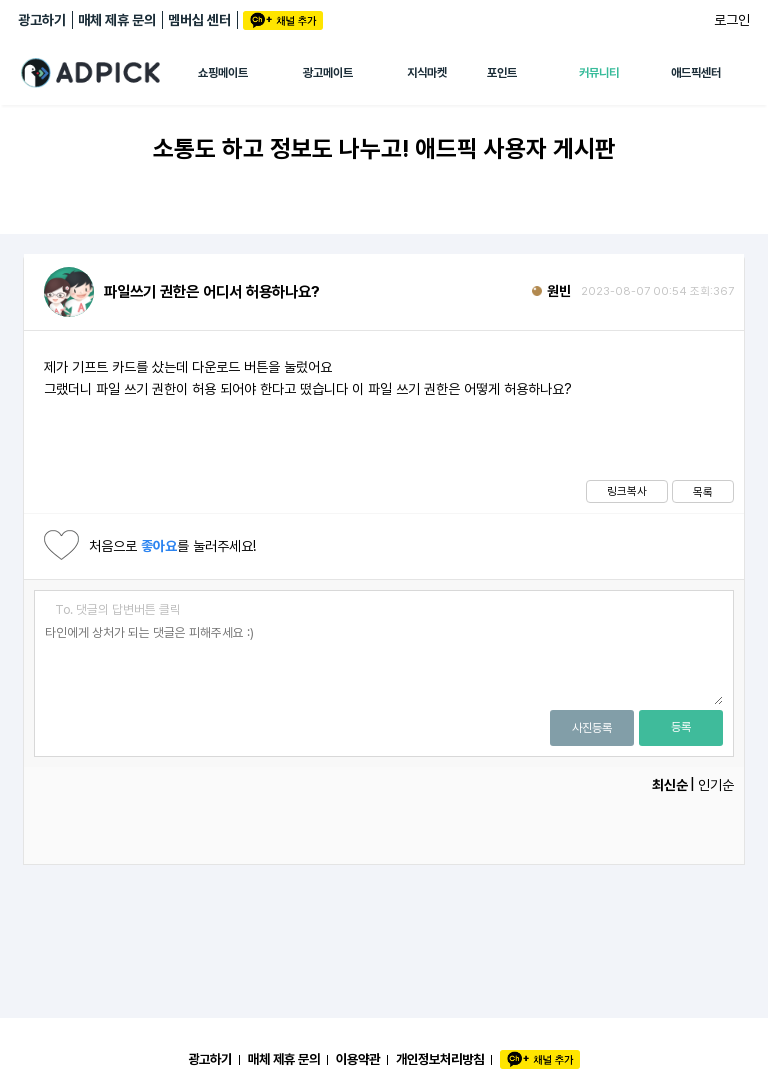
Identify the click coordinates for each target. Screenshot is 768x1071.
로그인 (732, 20)
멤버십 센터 (199, 20)
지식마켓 (427, 73)
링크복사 (627, 491)
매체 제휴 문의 (117, 20)
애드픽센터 (696, 73)
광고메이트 (328, 73)
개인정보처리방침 (440, 1059)
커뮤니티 (599, 73)
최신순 (670, 785)
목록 (703, 492)
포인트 (502, 73)
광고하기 (42, 20)
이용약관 (358, 1059)
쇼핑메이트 (223, 73)
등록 (681, 727)
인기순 (716, 785)
